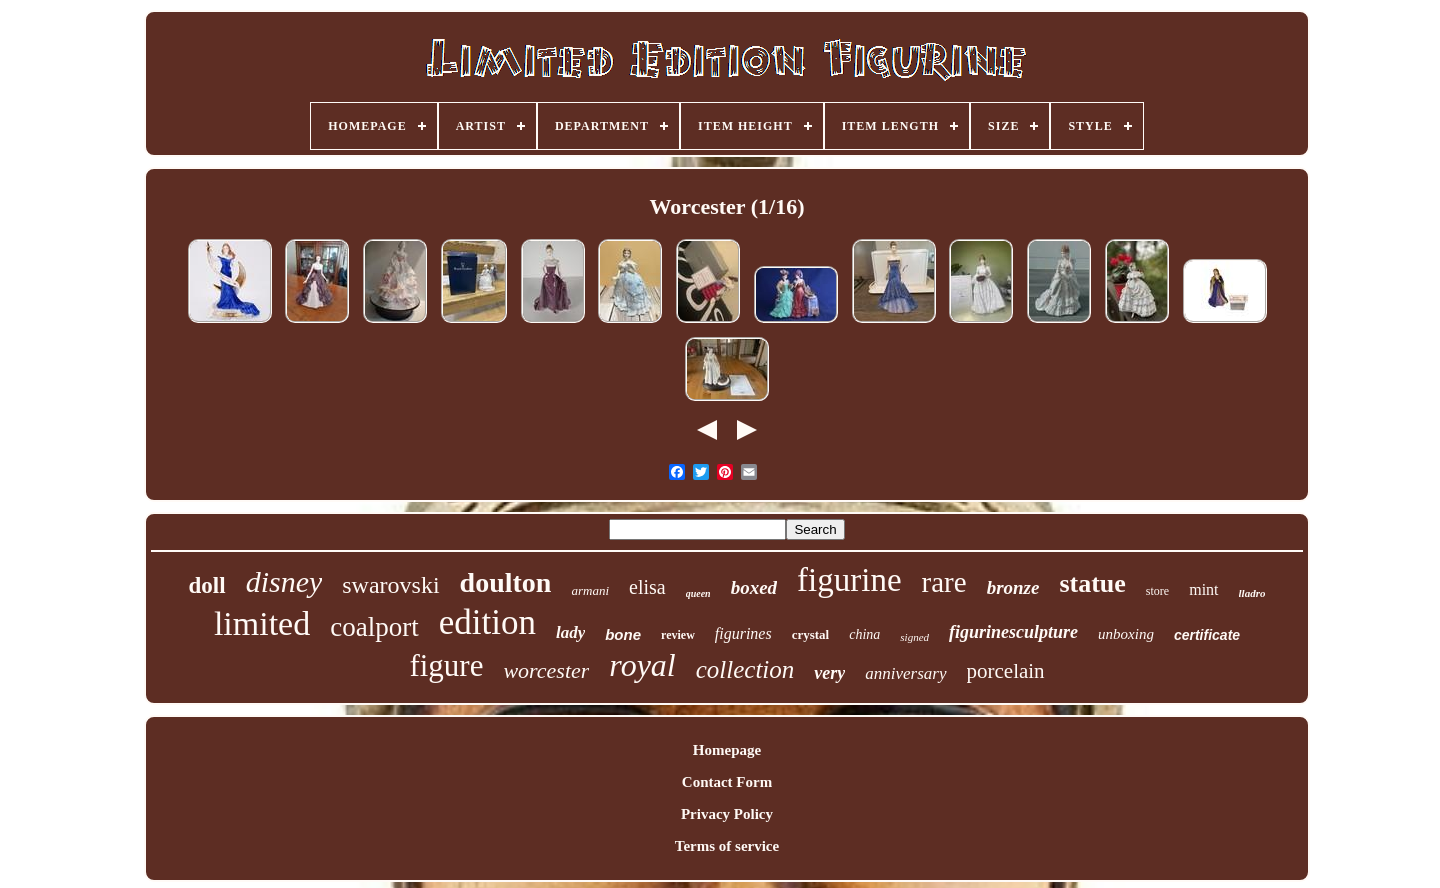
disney (284, 581)
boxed (754, 587)
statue (1092, 583)
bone (623, 634)
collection (745, 669)
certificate (1207, 635)
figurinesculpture (1013, 632)
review (678, 635)
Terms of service (727, 846)
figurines (743, 633)
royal (642, 665)
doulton (506, 582)
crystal (811, 634)
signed (914, 637)
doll (207, 585)
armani (590, 590)
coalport (374, 627)
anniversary (905, 673)
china (864, 634)
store (1157, 591)
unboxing (1126, 634)
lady (570, 632)
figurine (849, 580)
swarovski (390, 585)
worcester (546, 670)
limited (262, 623)
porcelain (1006, 671)
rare (944, 582)
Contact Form (727, 782)
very (829, 673)
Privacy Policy (727, 814)
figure (446, 665)
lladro (1252, 593)
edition (487, 622)
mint (1203, 589)
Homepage (727, 750)
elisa (647, 587)
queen (698, 593)
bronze (1013, 587)
